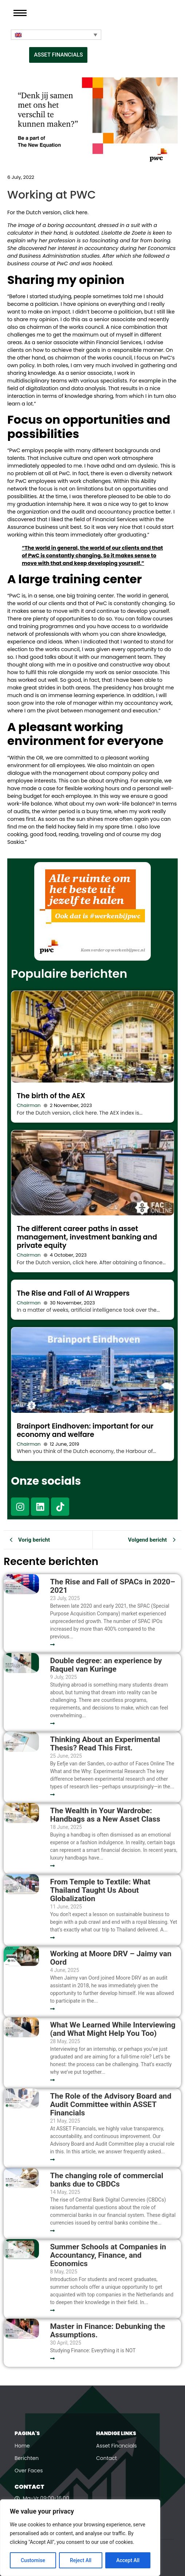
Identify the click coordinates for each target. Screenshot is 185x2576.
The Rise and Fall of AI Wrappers (73, 1293)
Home (22, 2445)
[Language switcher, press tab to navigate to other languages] (56, 35)
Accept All (127, 2560)
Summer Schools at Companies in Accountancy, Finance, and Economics (108, 2255)
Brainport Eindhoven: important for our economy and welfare (85, 1430)
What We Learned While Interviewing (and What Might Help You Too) (112, 2029)
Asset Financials (116, 2445)
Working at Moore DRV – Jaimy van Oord (110, 1958)
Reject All (80, 2560)
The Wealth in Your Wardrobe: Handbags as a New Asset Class (105, 1815)
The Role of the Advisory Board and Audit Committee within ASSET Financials (110, 2104)
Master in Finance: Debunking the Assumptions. (107, 2330)
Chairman (29, 1105)
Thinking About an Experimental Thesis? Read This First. (105, 1743)
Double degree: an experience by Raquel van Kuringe (106, 1665)
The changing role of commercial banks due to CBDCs (106, 2180)
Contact (106, 2458)
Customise (33, 2560)
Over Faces (29, 2470)
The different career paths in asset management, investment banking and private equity (87, 1237)
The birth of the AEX (51, 1096)
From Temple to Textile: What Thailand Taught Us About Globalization (100, 1890)
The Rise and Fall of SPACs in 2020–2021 (112, 1586)
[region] (80, 2537)
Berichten (27, 2458)
